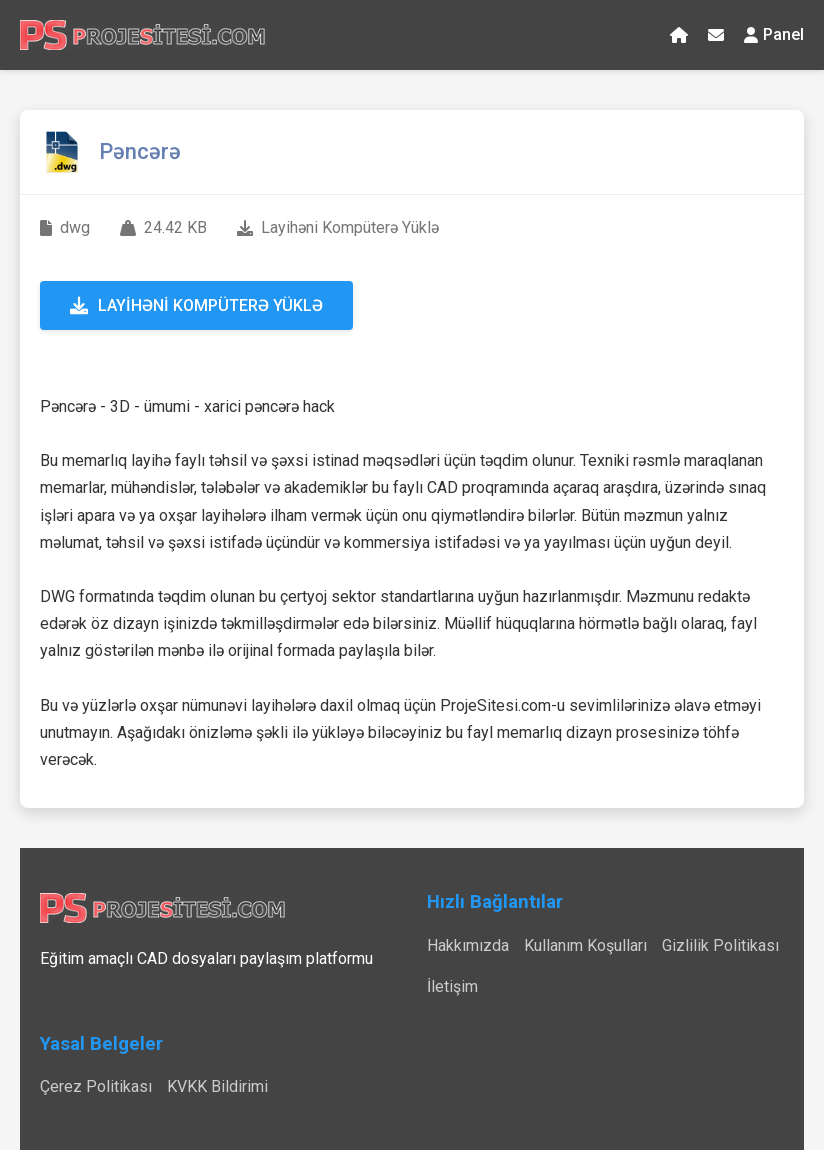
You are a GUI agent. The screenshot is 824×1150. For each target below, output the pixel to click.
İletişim (452, 986)
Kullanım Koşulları (585, 945)
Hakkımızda (468, 945)
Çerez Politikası (96, 1086)
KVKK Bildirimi (217, 1086)
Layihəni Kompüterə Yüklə (196, 305)
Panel (774, 34)
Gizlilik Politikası (720, 945)
